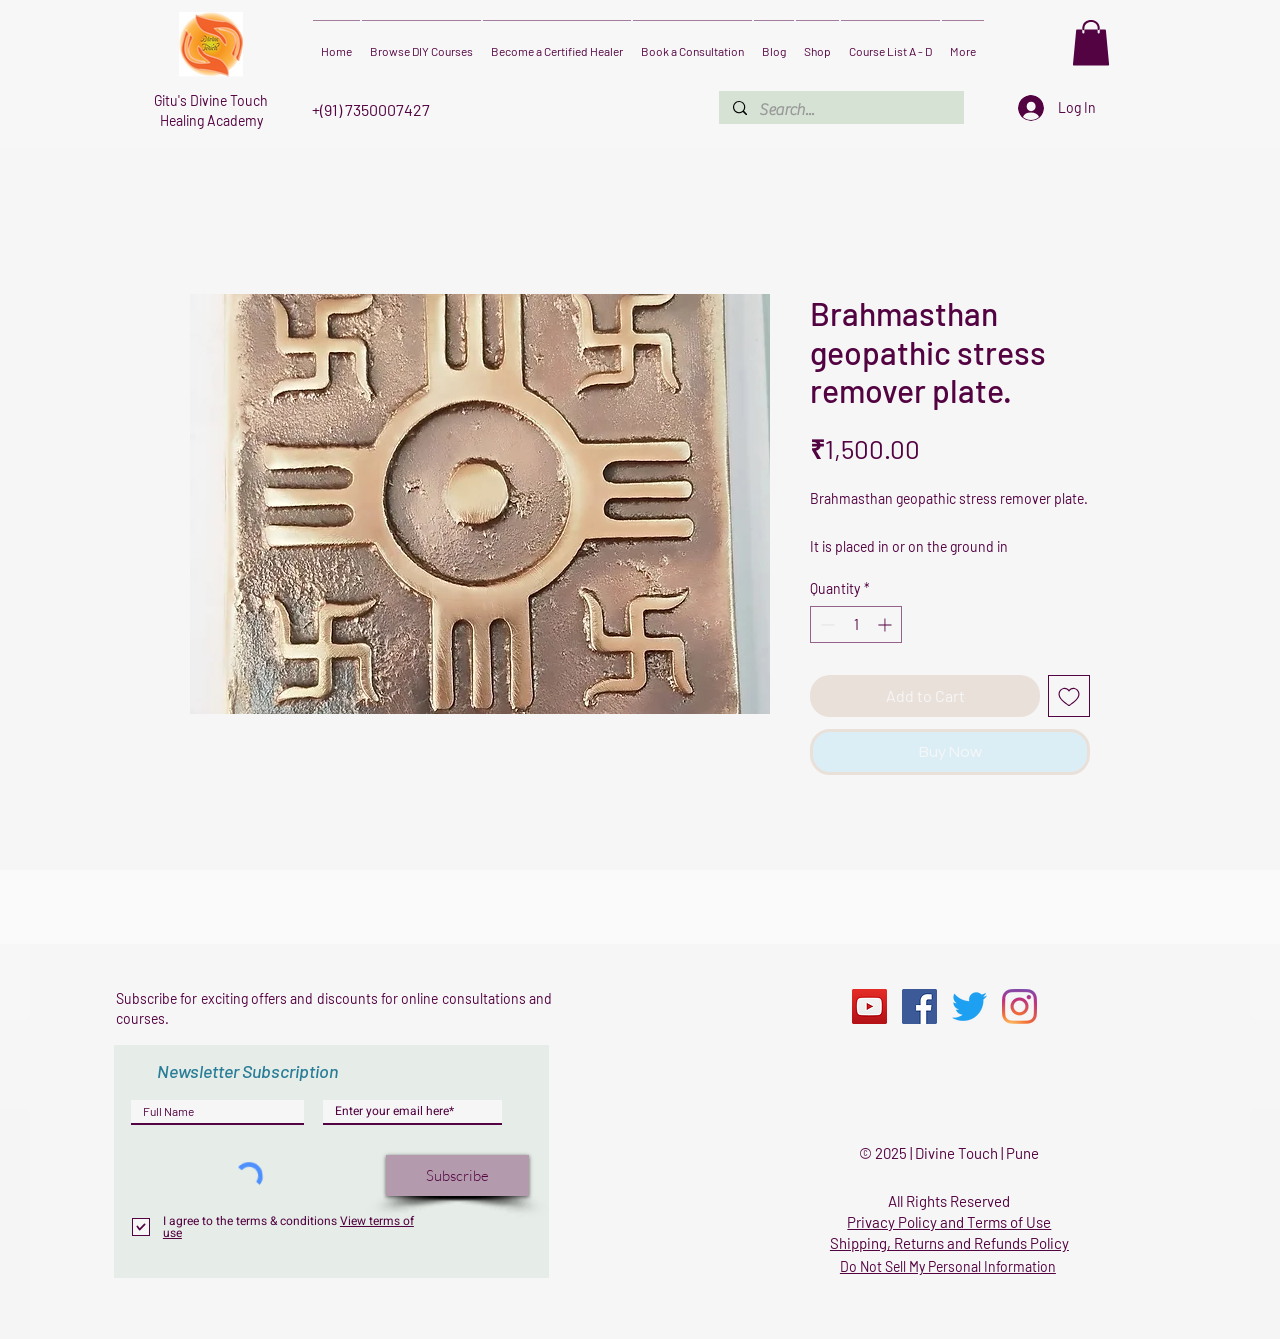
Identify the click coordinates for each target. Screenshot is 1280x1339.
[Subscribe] (457, 1175)
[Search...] (840, 110)
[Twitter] (969, 1006)
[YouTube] (869, 1006)
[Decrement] (825, 624)
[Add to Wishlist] (1069, 696)
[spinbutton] (856, 624)
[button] (1091, 42)
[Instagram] (1019, 1006)
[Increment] (886, 624)
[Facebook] (919, 1006)
